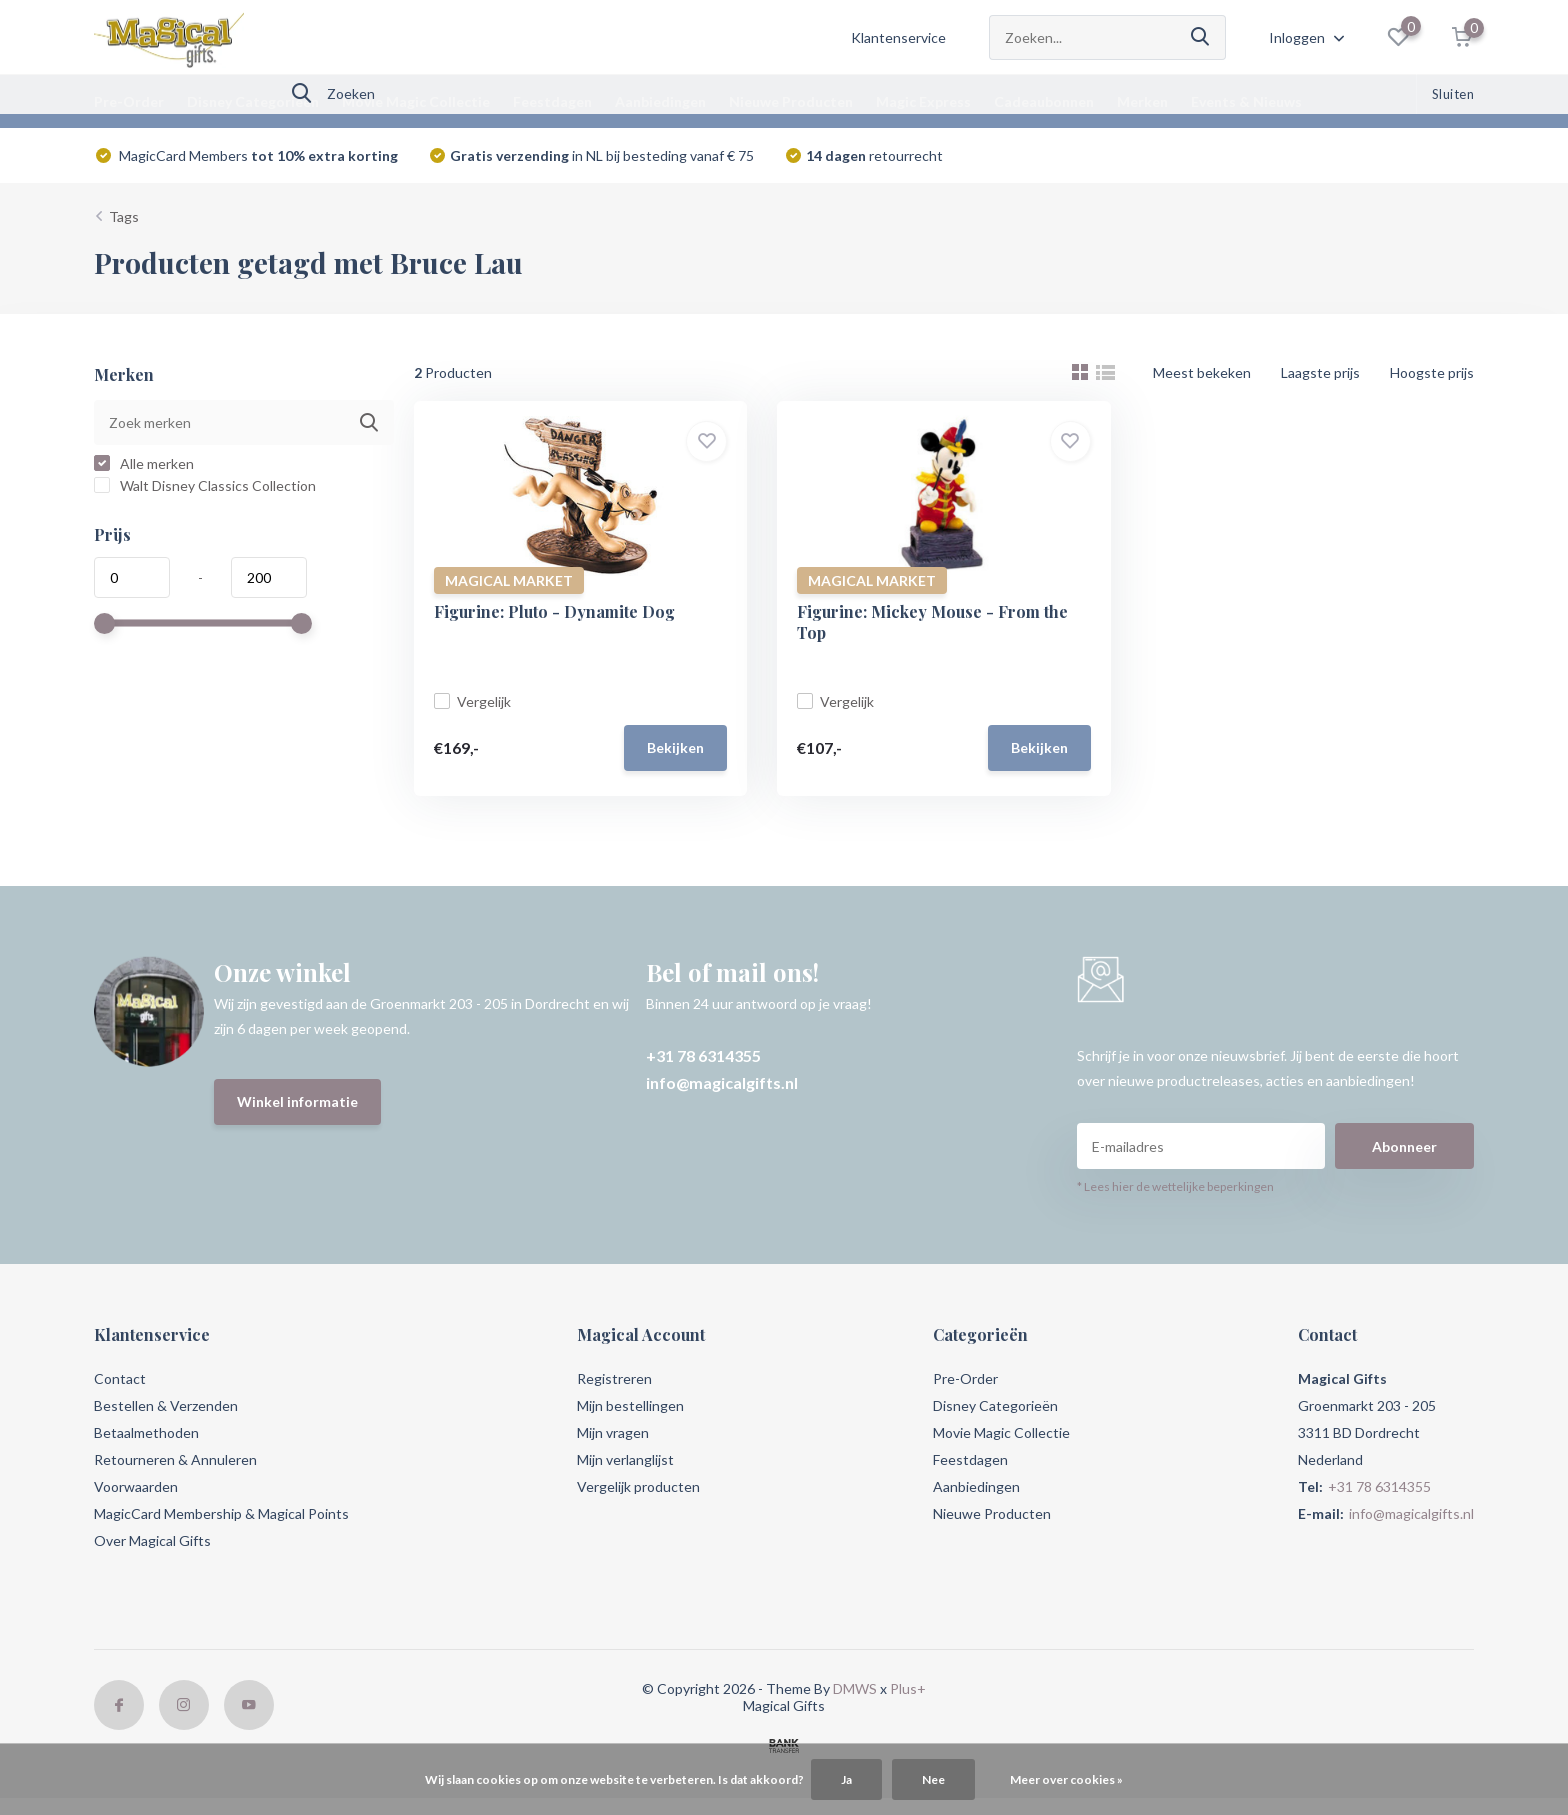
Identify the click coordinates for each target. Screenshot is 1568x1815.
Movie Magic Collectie (416, 101)
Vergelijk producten (638, 1486)
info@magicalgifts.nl (722, 1082)
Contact (120, 1378)
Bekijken (675, 747)
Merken (1142, 101)
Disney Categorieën (253, 101)
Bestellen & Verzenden (166, 1405)
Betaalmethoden (146, 1432)
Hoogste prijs (1432, 372)
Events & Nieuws (1246, 101)
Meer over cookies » (1066, 1779)
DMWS (855, 1688)
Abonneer (1404, 1146)
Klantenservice (898, 37)
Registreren (614, 1378)
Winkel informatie (297, 1101)
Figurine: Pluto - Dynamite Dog (554, 611)
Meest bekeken (1202, 372)
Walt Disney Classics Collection (205, 485)
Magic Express (923, 101)
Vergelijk (472, 701)
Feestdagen (552, 101)
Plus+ (908, 1688)
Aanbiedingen (660, 101)
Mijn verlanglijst (625, 1459)
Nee (933, 1779)
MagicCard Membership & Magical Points (221, 1513)
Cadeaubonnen (1044, 101)
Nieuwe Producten (791, 101)
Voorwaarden (136, 1486)
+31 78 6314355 (703, 1055)
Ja (846, 1779)
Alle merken (144, 463)
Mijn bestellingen (630, 1405)
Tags (124, 216)
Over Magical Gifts (152, 1540)
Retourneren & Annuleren (175, 1459)
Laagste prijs (1320, 372)
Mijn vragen (613, 1432)
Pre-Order (129, 101)
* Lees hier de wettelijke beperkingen (1175, 1186)
